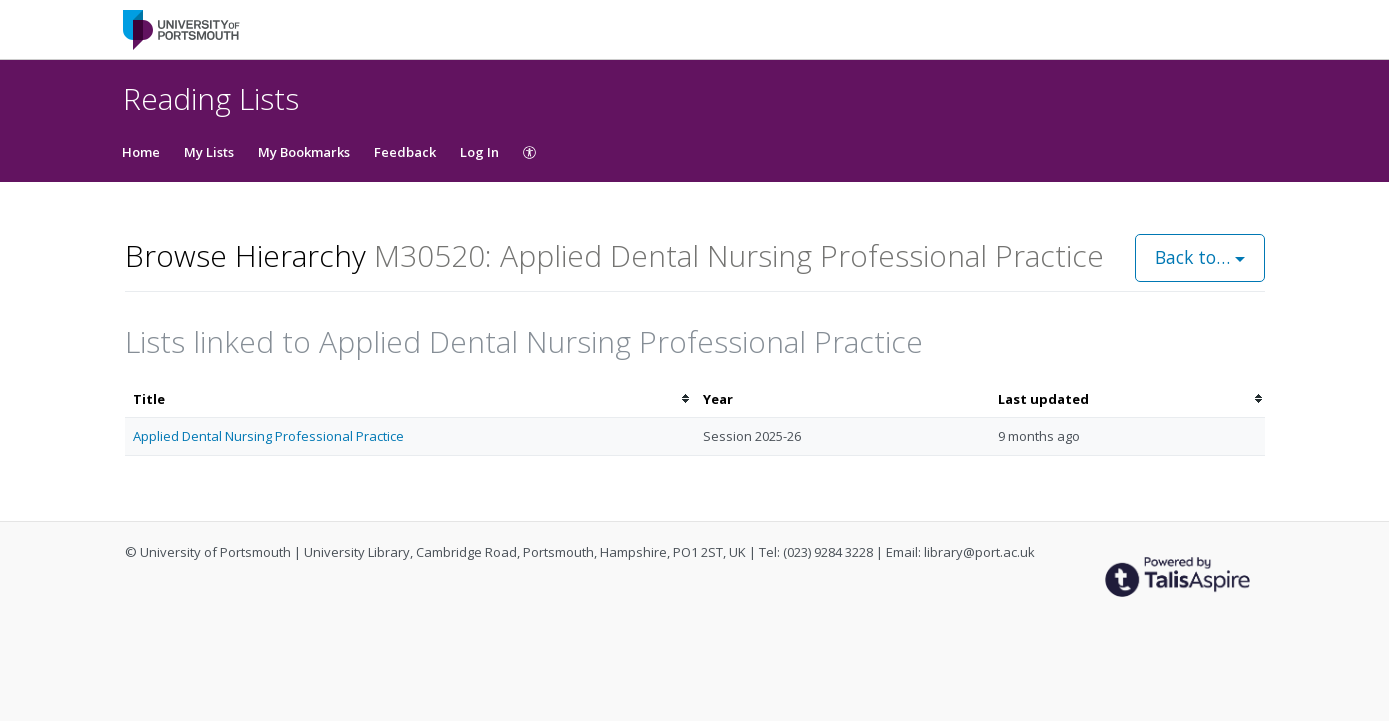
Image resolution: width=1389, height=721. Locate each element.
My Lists (209, 152)
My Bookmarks (304, 152)
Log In (479, 152)
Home (141, 152)
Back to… (1200, 257)
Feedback (405, 152)
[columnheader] (410, 399)
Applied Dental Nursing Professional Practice (268, 436)
